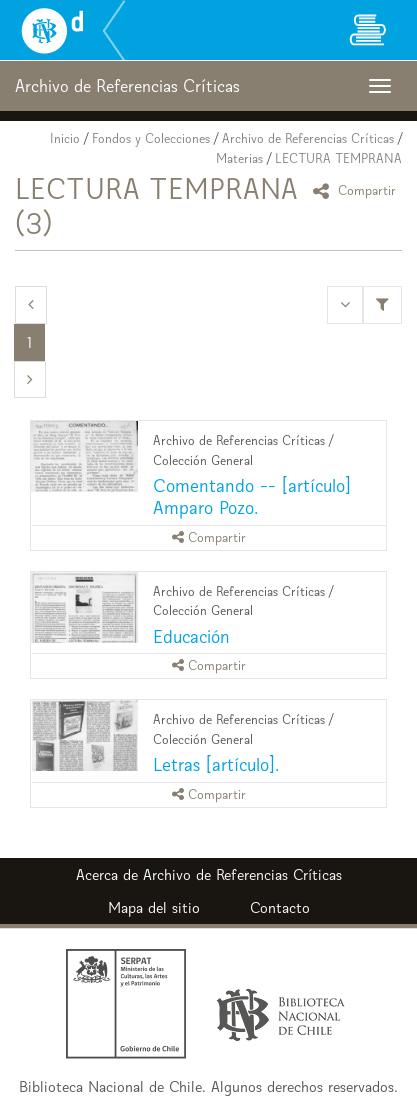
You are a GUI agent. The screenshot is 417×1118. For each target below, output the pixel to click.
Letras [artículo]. (216, 764)
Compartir (357, 190)
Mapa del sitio (154, 907)
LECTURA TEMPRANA (338, 158)
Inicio (65, 138)
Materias (239, 158)
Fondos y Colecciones (151, 138)
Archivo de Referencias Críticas (308, 138)
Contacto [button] (280, 907)
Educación (191, 636)
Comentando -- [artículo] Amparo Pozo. (252, 496)
